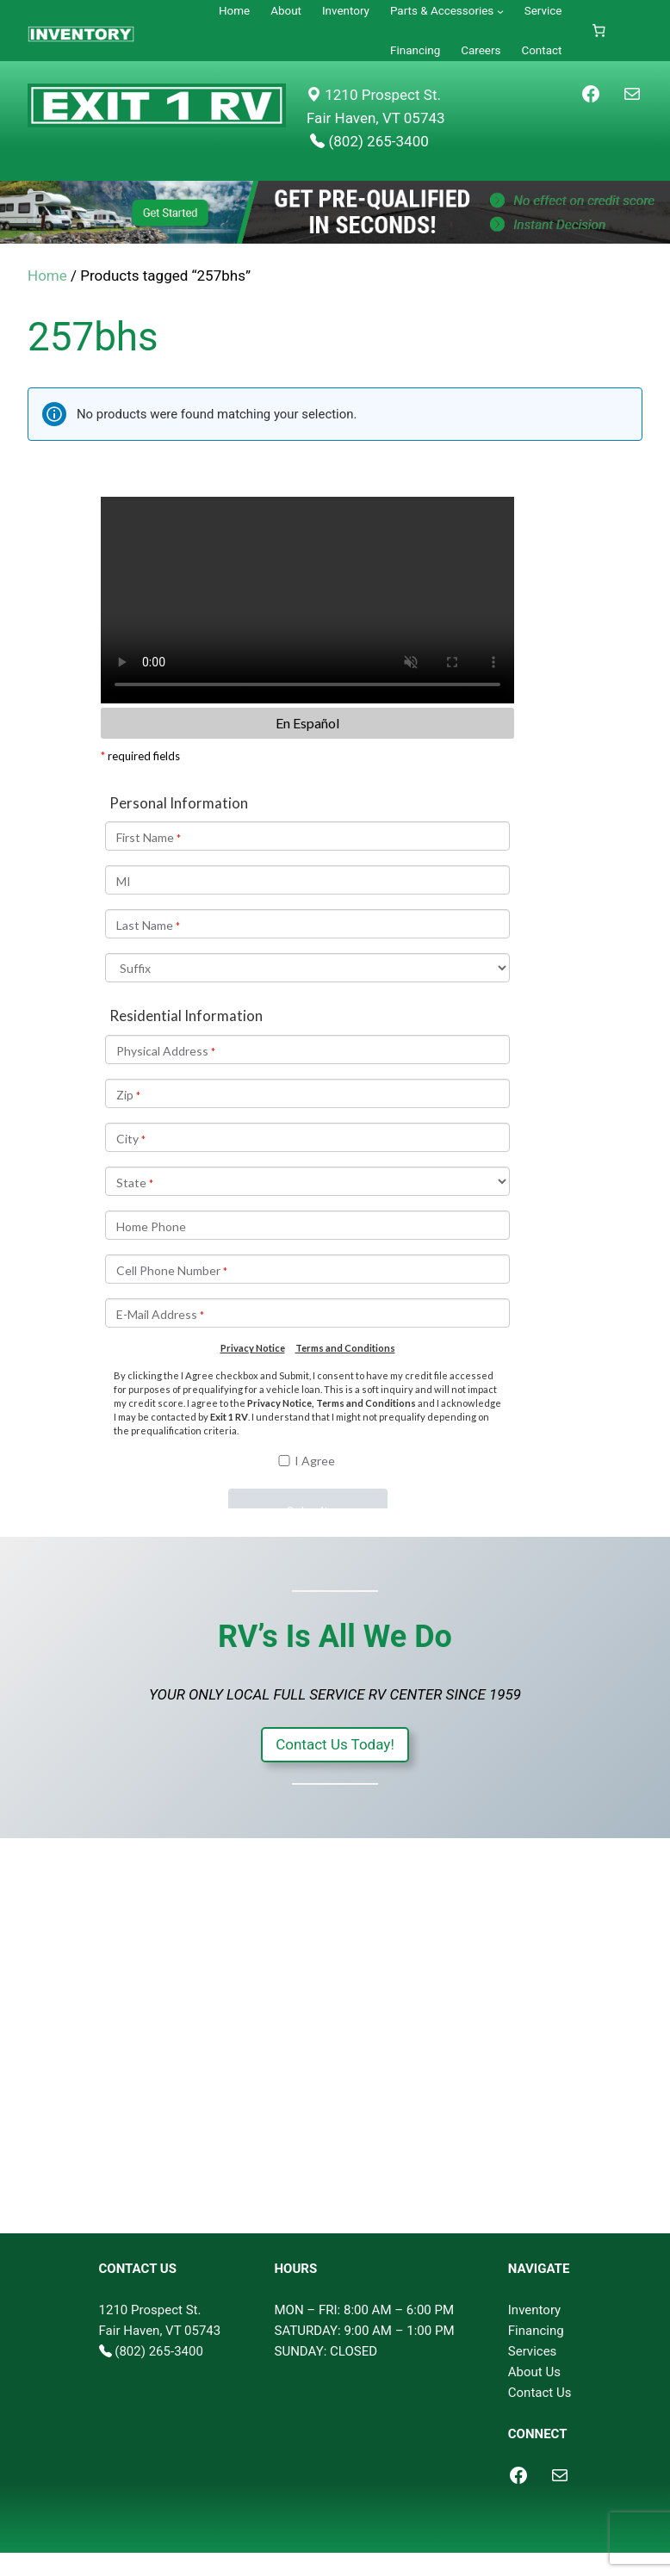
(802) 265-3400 (159, 2351)
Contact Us (540, 2392)
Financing (536, 2330)
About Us (534, 2372)
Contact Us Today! (335, 1744)
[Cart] (598, 31)
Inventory (534, 2310)
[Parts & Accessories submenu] (500, 11)
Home (47, 275)
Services (532, 2351)
